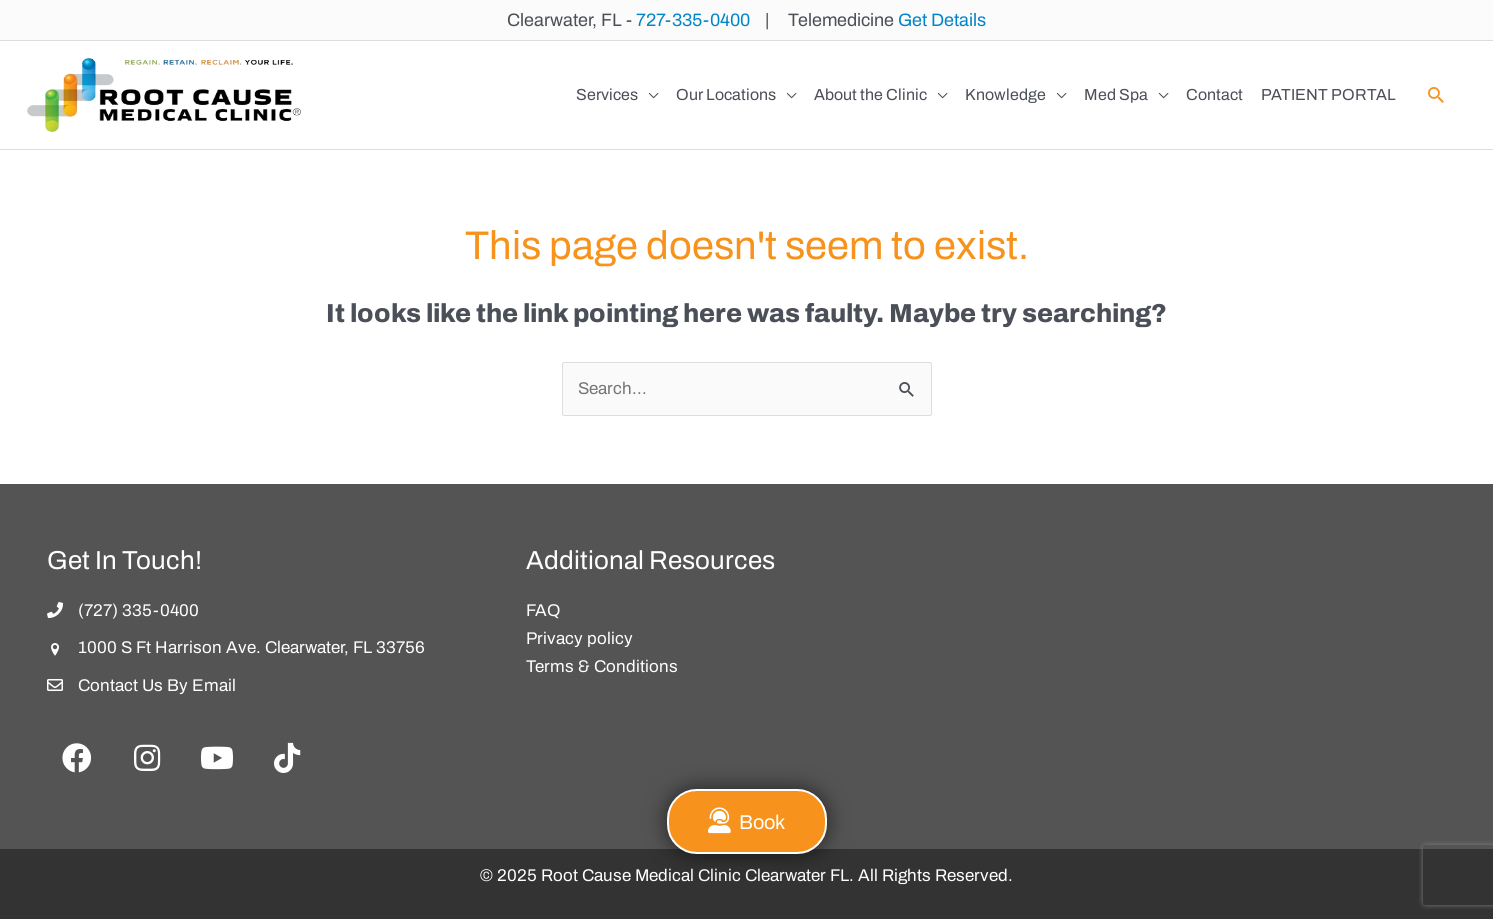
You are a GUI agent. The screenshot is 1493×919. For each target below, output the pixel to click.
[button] (1436, 95)
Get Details (942, 20)
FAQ (543, 610)
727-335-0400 (693, 20)
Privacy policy (579, 638)
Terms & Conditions (602, 666)
